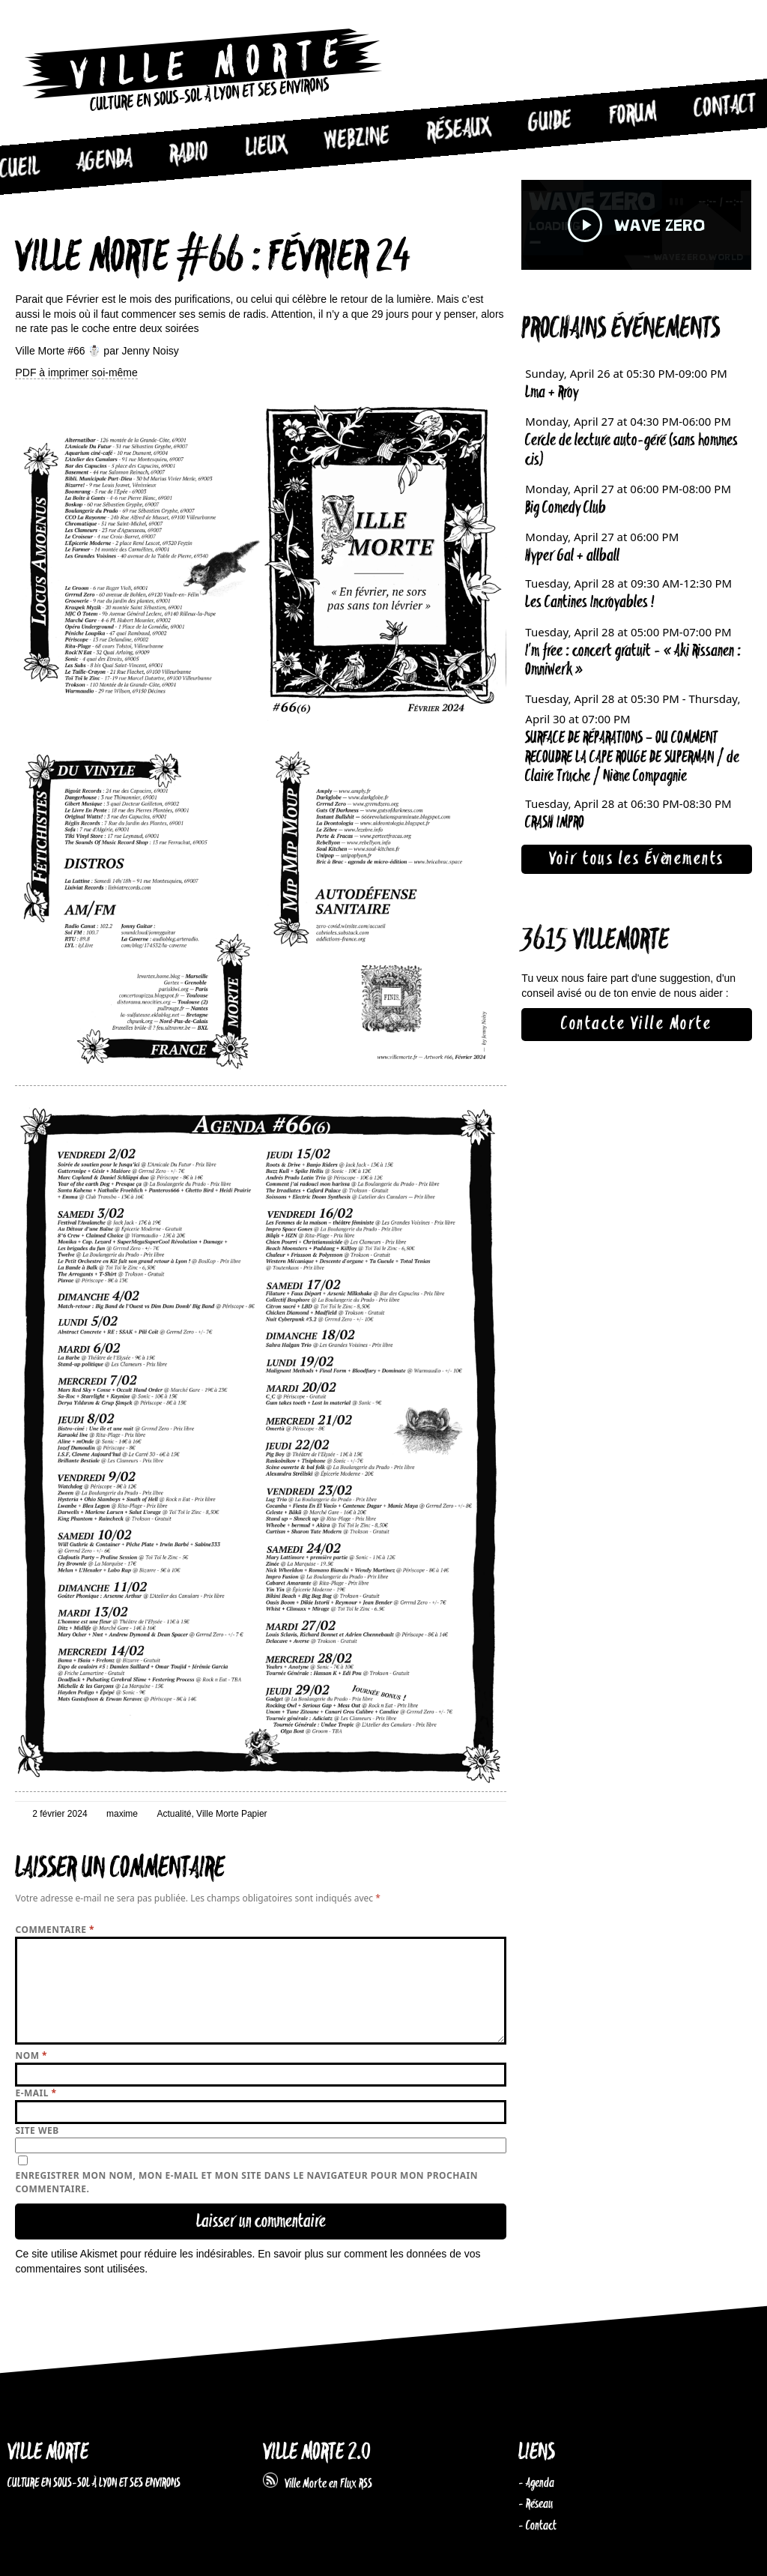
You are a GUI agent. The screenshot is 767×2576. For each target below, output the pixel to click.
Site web (36, 2130)
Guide (550, 122)
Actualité (174, 1814)
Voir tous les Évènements (636, 859)
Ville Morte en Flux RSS (317, 2484)
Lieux (266, 147)
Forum (632, 115)
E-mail (35, 2093)
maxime (122, 1814)
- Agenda (536, 2483)
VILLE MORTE (47, 2452)
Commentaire (54, 1929)
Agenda (104, 160)
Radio (189, 154)
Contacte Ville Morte (636, 1024)
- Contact (537, 2526)
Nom (31, 2055)
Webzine (356, 138)
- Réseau (535, 2504)
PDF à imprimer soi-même (76, 372)
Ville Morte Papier (231, 1814)
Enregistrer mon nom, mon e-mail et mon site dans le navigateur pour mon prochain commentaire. (246, 2182)
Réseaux (458, 130)
